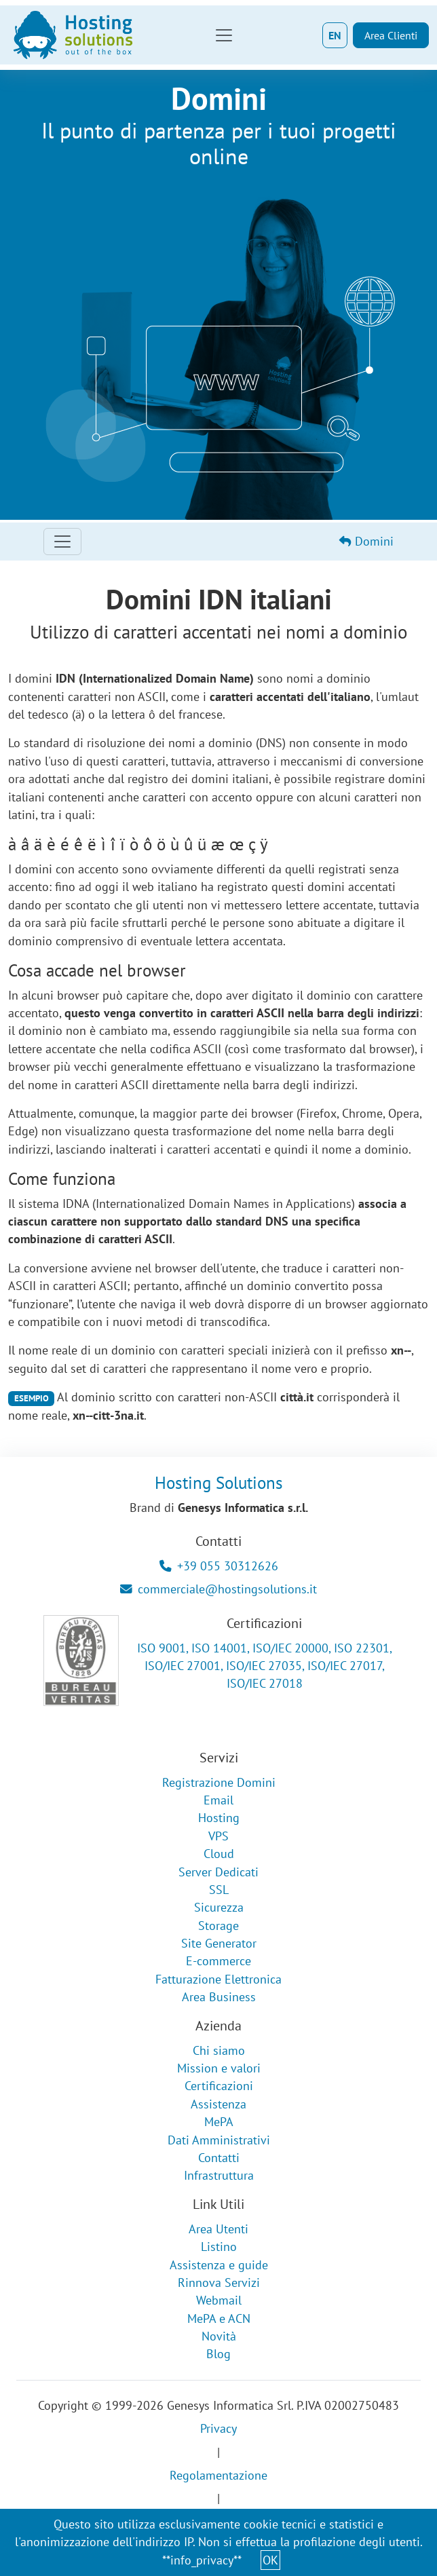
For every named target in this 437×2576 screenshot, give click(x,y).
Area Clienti (390, 35)
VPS (218, 1836)
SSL (219, 1889)
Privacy (218, 2428)
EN (334, 35)
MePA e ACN (218, 2318)
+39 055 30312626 (218, 1566)
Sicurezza (219, 1907)
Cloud (219, 1853)
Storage (218, 1925)
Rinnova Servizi (219, 2282)
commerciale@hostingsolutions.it (218, 1589)
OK (270, 2560)
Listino (219, 2246)
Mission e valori (219, 2068)
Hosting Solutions (219, 1483)
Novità (219, 2336)
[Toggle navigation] (224, 35)
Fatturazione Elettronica (218, 1979)
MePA (218, 2121)
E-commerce (218, 1961)
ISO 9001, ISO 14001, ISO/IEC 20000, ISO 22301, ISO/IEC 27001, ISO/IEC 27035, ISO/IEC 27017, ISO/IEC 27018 (264, 1666)
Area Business (219, 1997)
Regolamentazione (218, 2475)
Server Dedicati (218, 1872)
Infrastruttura (219, 2175)
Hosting (219, 1817)
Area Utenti (218, 2229)
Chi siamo (219, 2050)
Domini (366, 541)
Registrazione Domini (219, 1782)
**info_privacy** (202, 2560)
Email (218, 1800)
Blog (218, 2354)
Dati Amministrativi (219, 2140)
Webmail (219, 2300)
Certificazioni (219, 2086)
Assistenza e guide (219, 2265)
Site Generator (218, 1943)
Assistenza (218, 2104)
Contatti (219, 2157)
